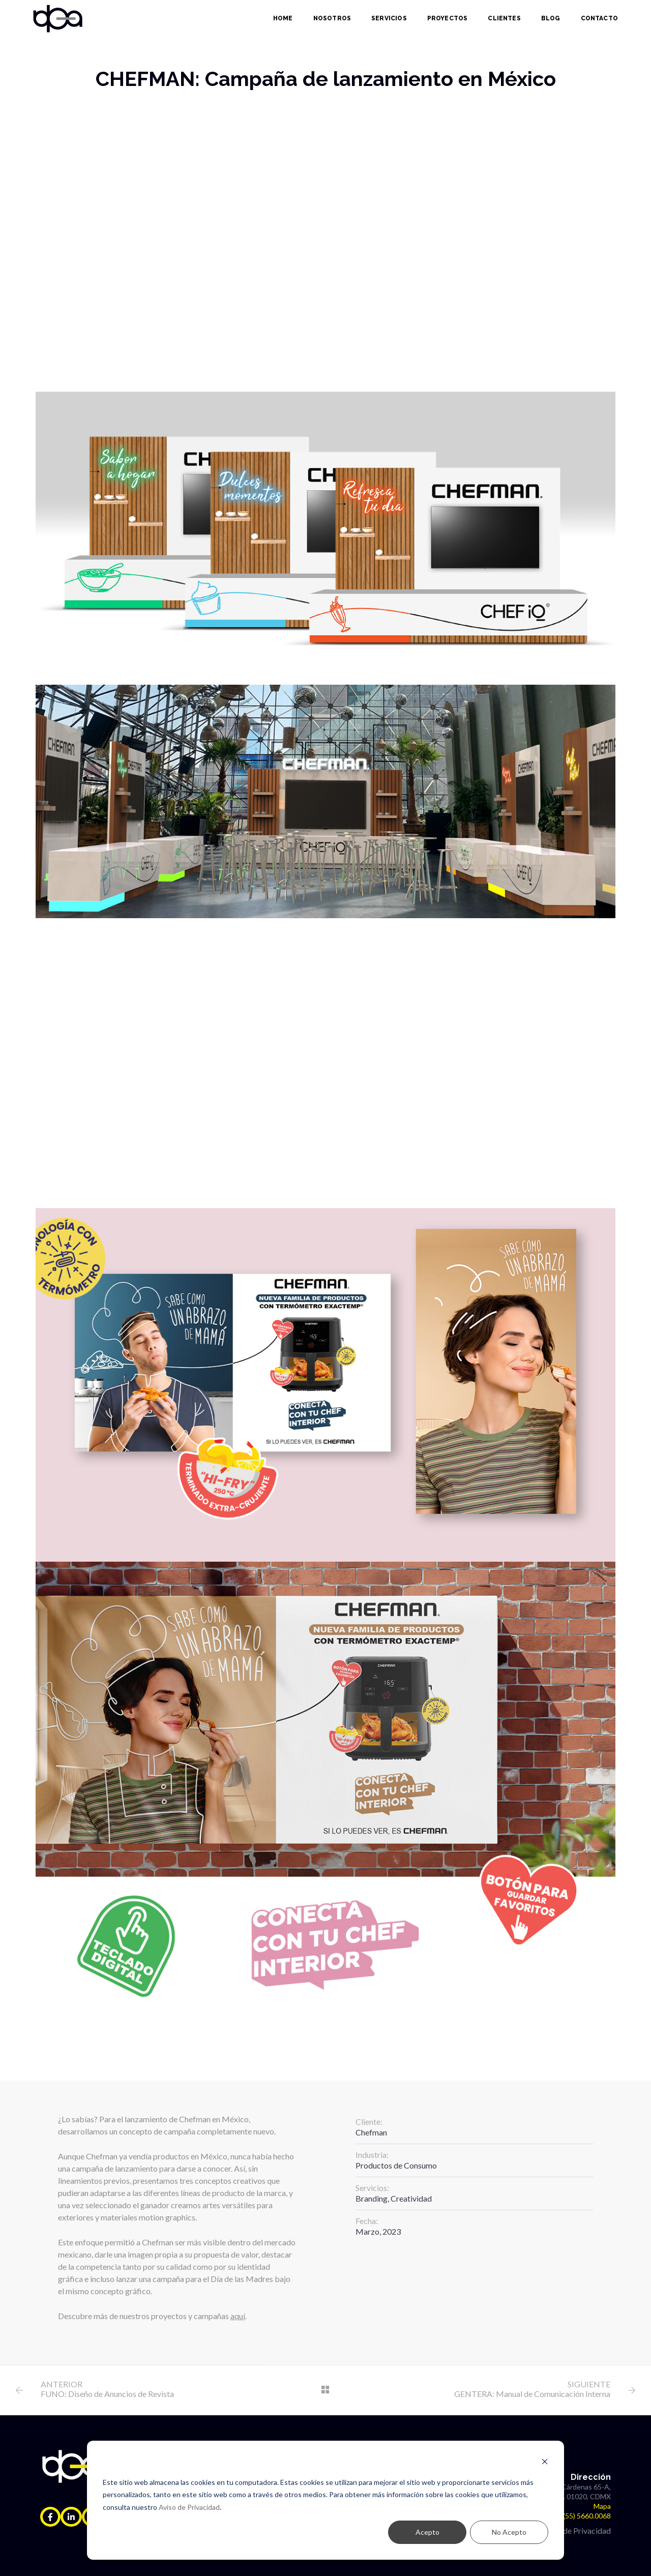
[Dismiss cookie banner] (544, 2462)
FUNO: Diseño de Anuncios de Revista (107, 2393)
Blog (550, 18)
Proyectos (447, 18)
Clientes (504, 18)
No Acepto (509, 2532)
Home (283, 18)
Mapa (602, 2506)
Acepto (427, 2532)
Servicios (389, 18)
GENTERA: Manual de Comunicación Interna (532, 2393)
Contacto (599, 18)
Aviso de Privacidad (189, 2507)
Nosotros (332, 18)
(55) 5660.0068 (587, 2515)
